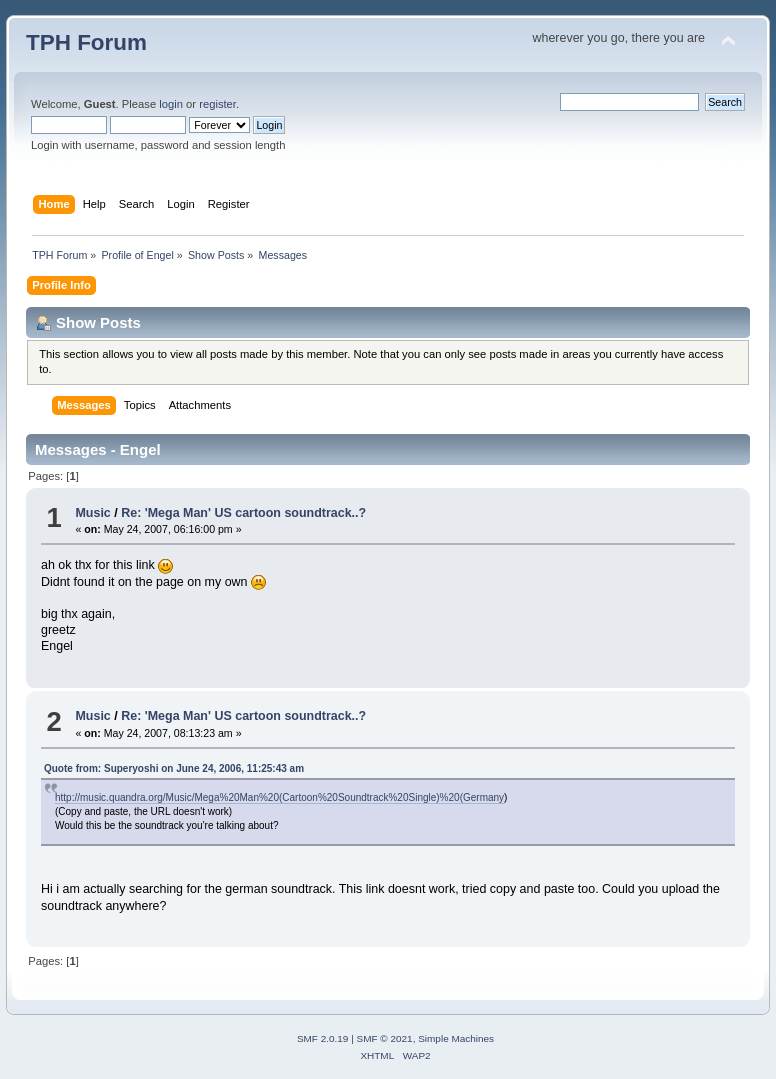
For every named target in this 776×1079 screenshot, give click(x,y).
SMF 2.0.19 (323, 1038)
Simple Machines (456, 1038)
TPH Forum (86, 42)
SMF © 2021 (385, 1038)
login (171, 104)
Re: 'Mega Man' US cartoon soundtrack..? (243, 513)
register (217, 104)
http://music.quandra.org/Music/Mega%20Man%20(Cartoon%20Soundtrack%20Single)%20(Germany (279, 797)
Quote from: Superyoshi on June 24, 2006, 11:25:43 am (174, 768)
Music (92, 513)
